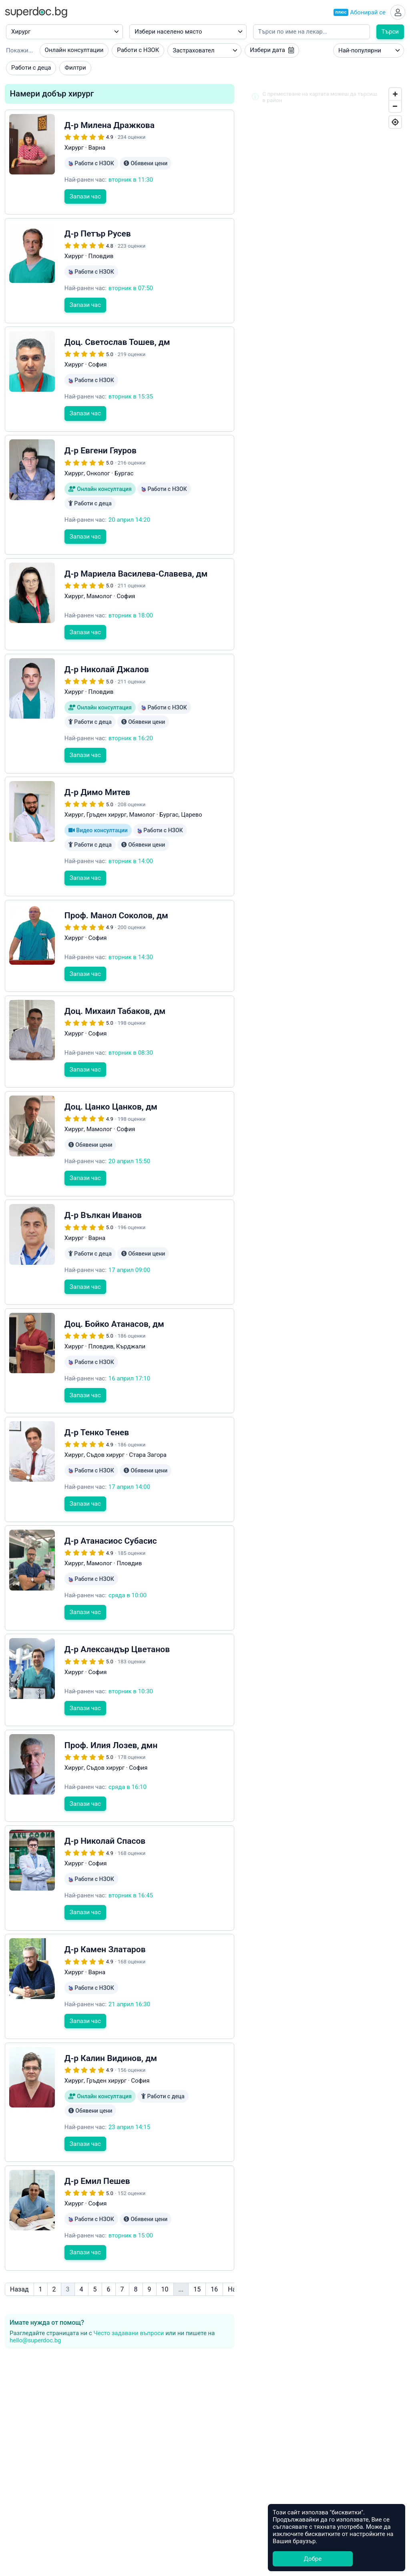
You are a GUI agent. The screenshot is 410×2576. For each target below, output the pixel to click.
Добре (313, 2558)
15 (197, 2232)
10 (165, 2232)
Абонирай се (357, 13)
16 (214, 2232)
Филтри (75, 70)
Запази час (85, 213)
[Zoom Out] (395, 109)
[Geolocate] (395, 125)
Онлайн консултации (74, 52)
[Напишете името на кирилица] (311, 34)
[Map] (324, 860)
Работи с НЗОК (138, 52)
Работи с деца (31, 70)
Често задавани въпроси (128, 2276)
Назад (19, 2232)
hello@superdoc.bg (35, 2283)
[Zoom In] (395, 97)
